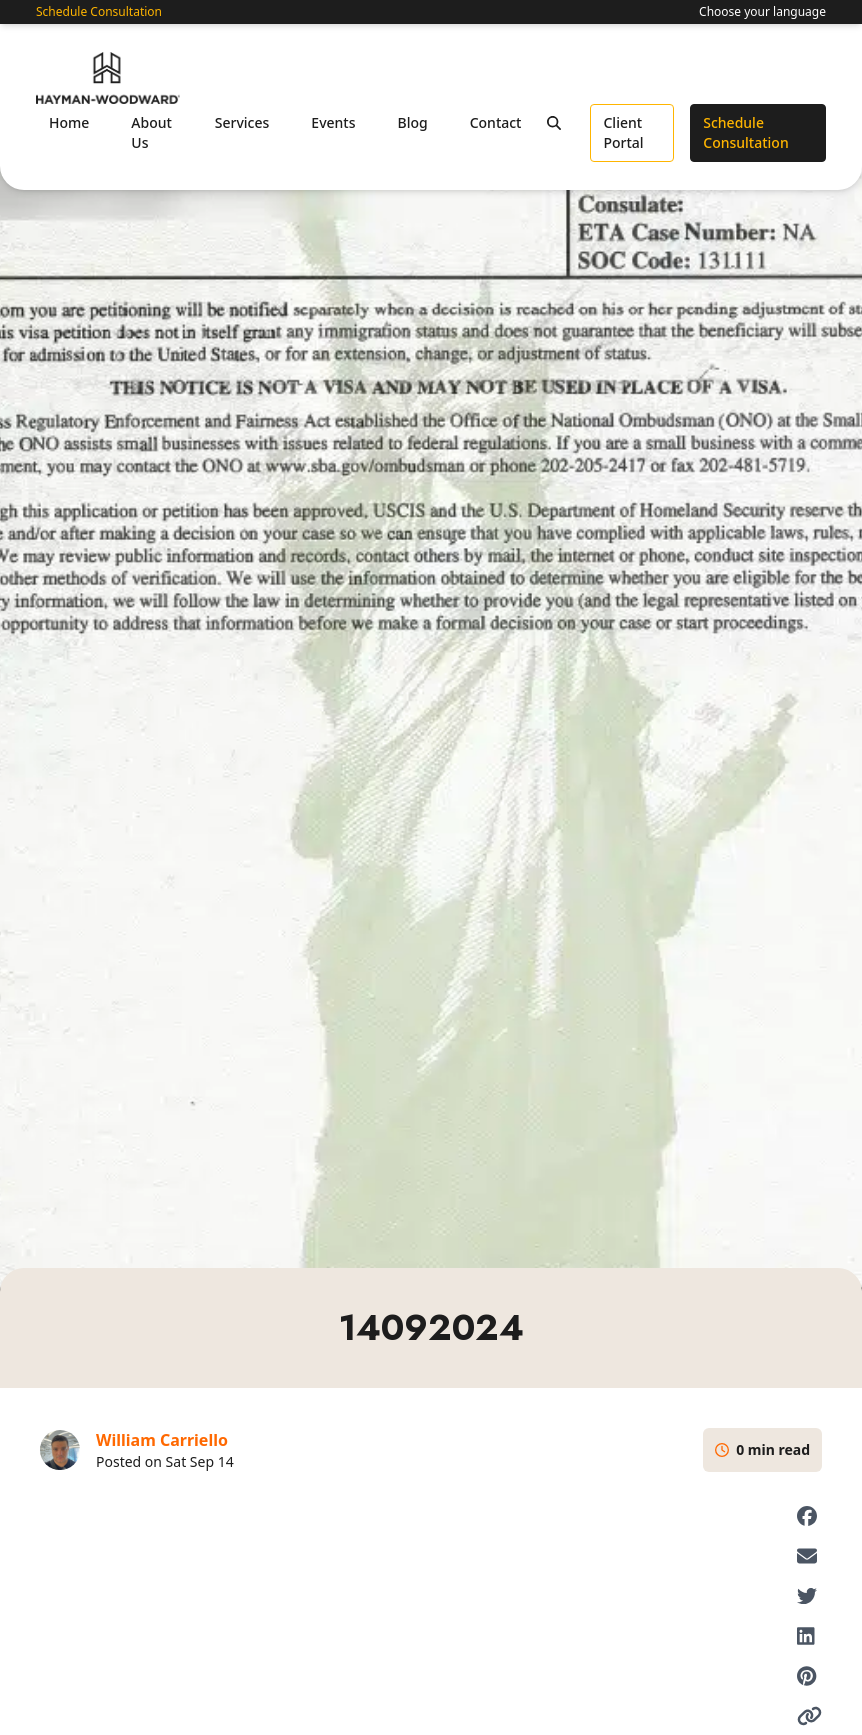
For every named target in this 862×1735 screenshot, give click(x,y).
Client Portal (623, 132)
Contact (496, 122)
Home (69, 122)
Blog (412, 122)
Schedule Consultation (99, 12)
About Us (151, 132)
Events (333, 122)
